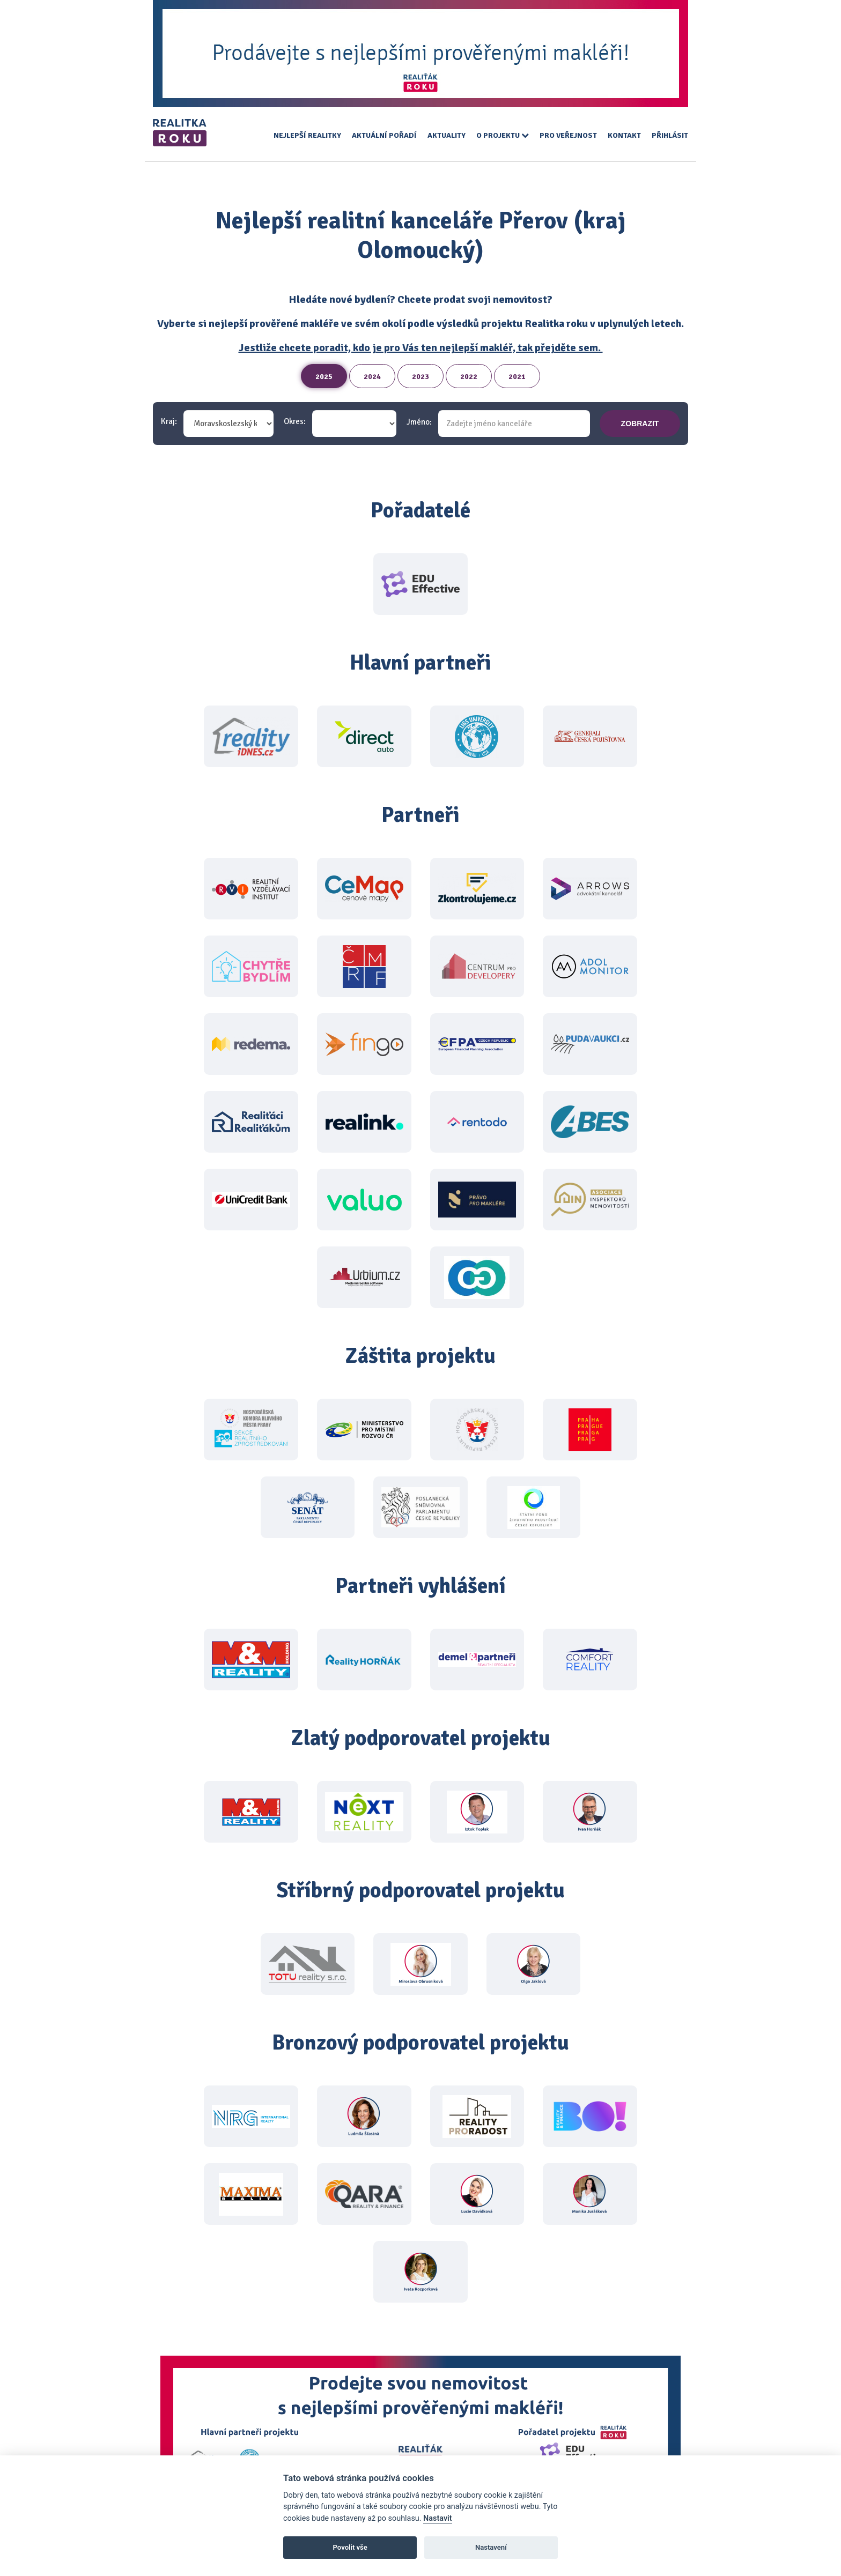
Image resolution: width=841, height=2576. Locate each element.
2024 (372, 376)
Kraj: (169, 422)
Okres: (295, 422)
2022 (468, 376)
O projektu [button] (502, 135)
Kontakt (624, 135)
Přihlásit (670, 135)
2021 (517, 376)
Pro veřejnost (568, 135)
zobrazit (640, 423)
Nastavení (491, 2547)
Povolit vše (350, 2547)
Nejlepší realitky (307, 135)
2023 (420, 376)
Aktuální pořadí (384, 135)
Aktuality (446, 135)
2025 (324, 376)
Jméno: (419, 422)
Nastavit (437, 2518)
